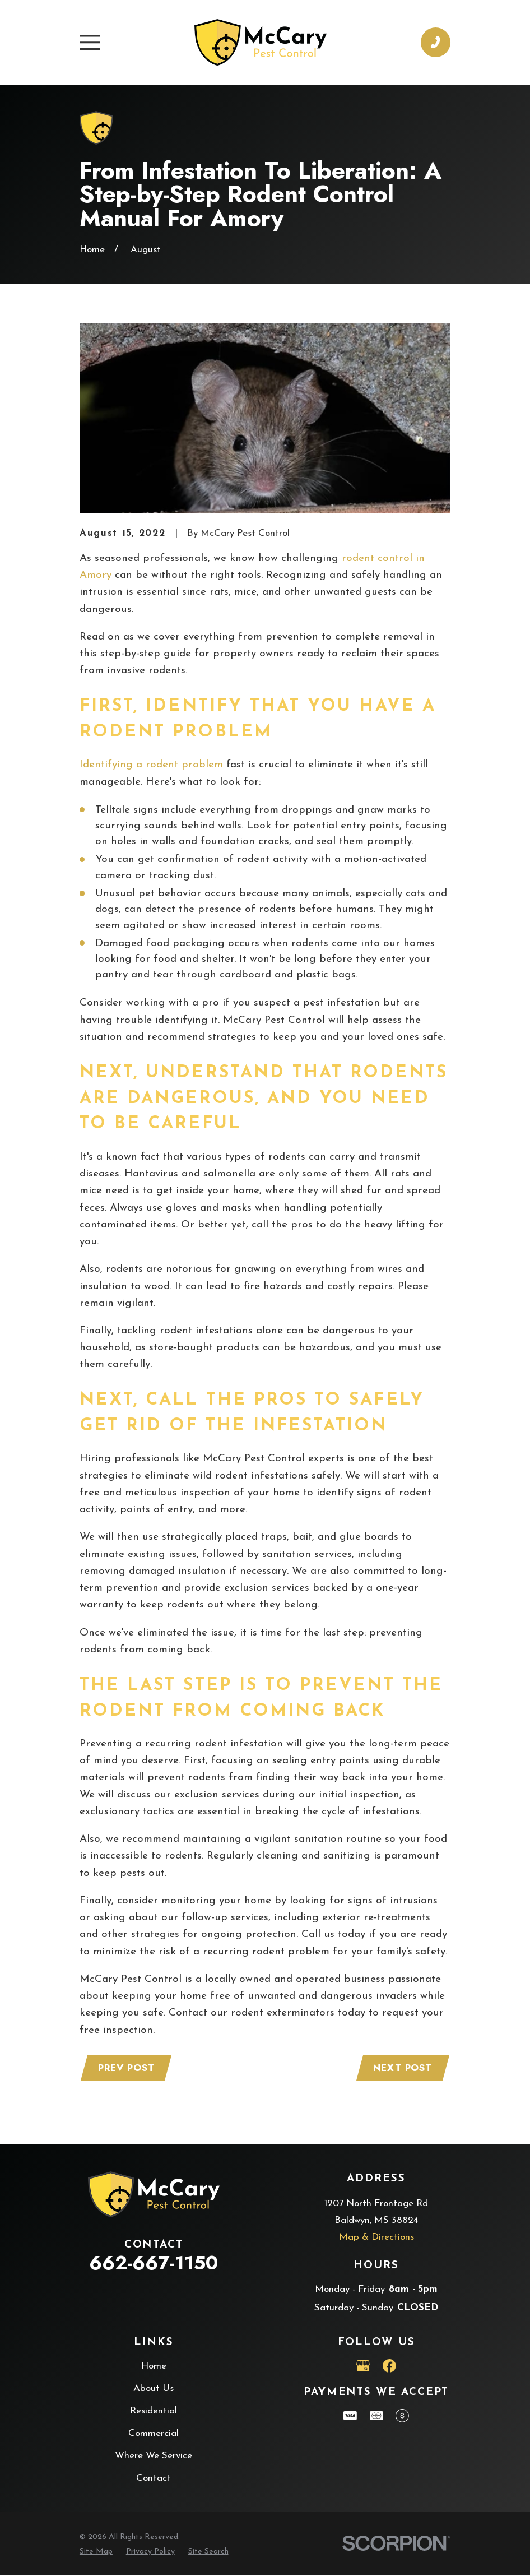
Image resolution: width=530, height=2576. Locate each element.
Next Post (401, 2068)
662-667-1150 (153, 2264)
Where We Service (153, 2457)
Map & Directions (376, 2238)
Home (153, 2367)
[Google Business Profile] (363, 2367)
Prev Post (127, 2068)
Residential (153, 2412)
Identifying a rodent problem (151, 764)
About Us (153, 2389)
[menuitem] (96, 2553)
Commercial (153, 2434)
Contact (153, 2479)
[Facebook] (389, 2367)
